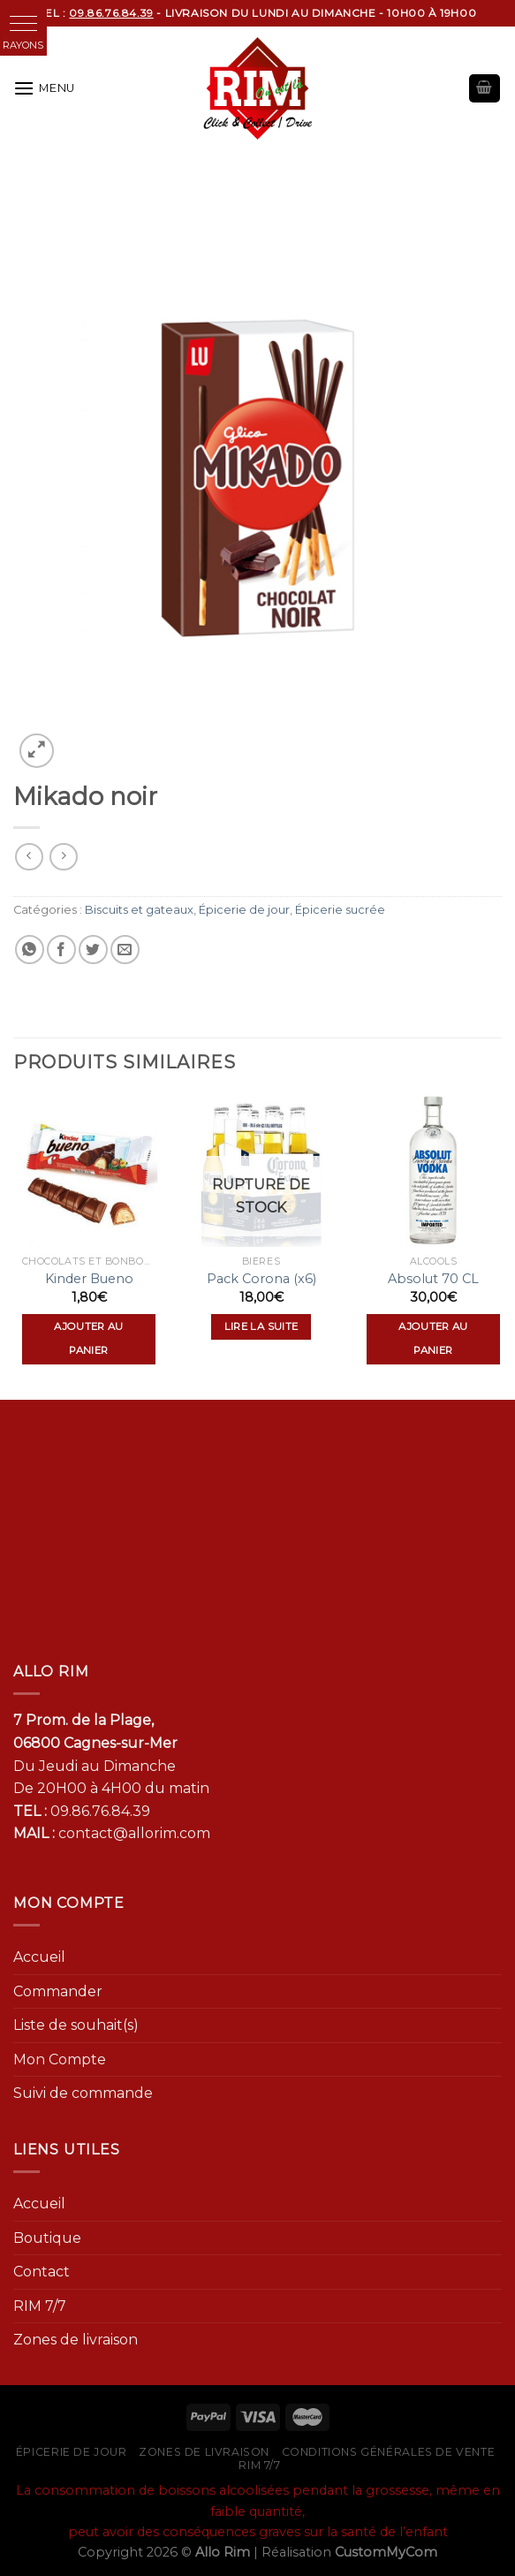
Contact (41, 2271)
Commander (57, 1991)
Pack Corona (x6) (261, 1279)
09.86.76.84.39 (100, 1811)
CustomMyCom (386, 2552)
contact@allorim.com (134, 1833)
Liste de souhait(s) (76, 2025)
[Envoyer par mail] (125, 949)
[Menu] (44, 88)
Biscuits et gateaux (139, 909)
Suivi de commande (83, 2093)
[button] (23, 23)
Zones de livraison (75, 2339)
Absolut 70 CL (433, 1279)
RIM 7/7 (39, 2306)
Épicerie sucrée (340, 909)
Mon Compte (59, 2059)
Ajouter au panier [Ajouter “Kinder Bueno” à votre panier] (88, 1338)
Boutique (47, 2238)
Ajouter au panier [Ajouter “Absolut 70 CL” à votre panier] (432, 1338)
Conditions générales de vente (389, 2451)
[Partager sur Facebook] (61, 949)
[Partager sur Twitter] (93, 949)
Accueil (39, 1957)
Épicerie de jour (244, 909)
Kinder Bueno (89, 1279)
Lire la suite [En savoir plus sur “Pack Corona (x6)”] (261, 1326)
